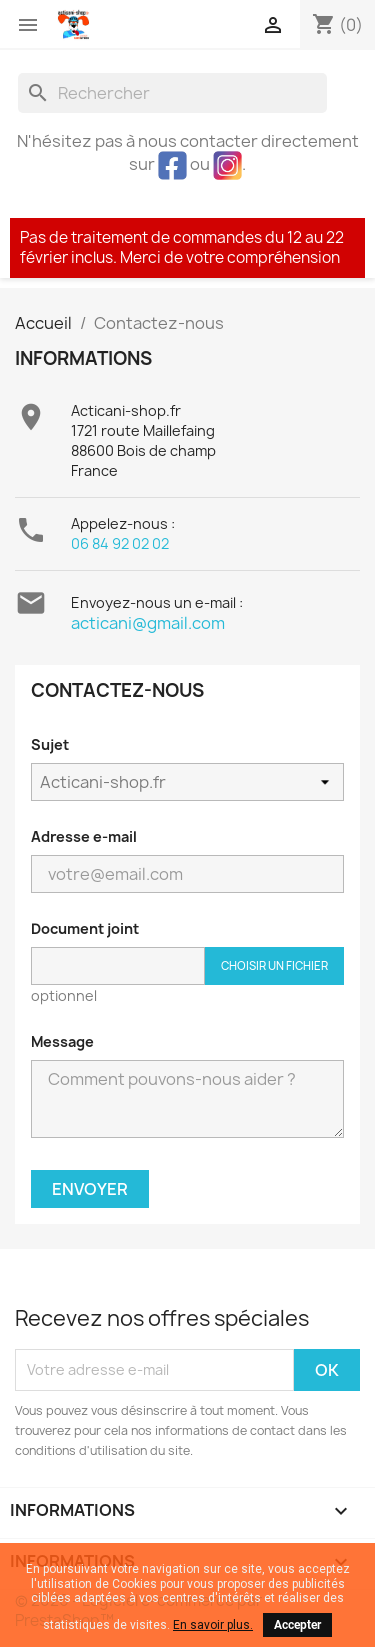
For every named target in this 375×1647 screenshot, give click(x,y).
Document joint (85, 928)
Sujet (50, 744)
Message (62, 1041)
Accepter (297, 1625)
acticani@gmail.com (148, 623)
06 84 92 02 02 (120, 543)
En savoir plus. (213, 1625)
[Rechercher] (172, 93)
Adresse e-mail (84, 836)
